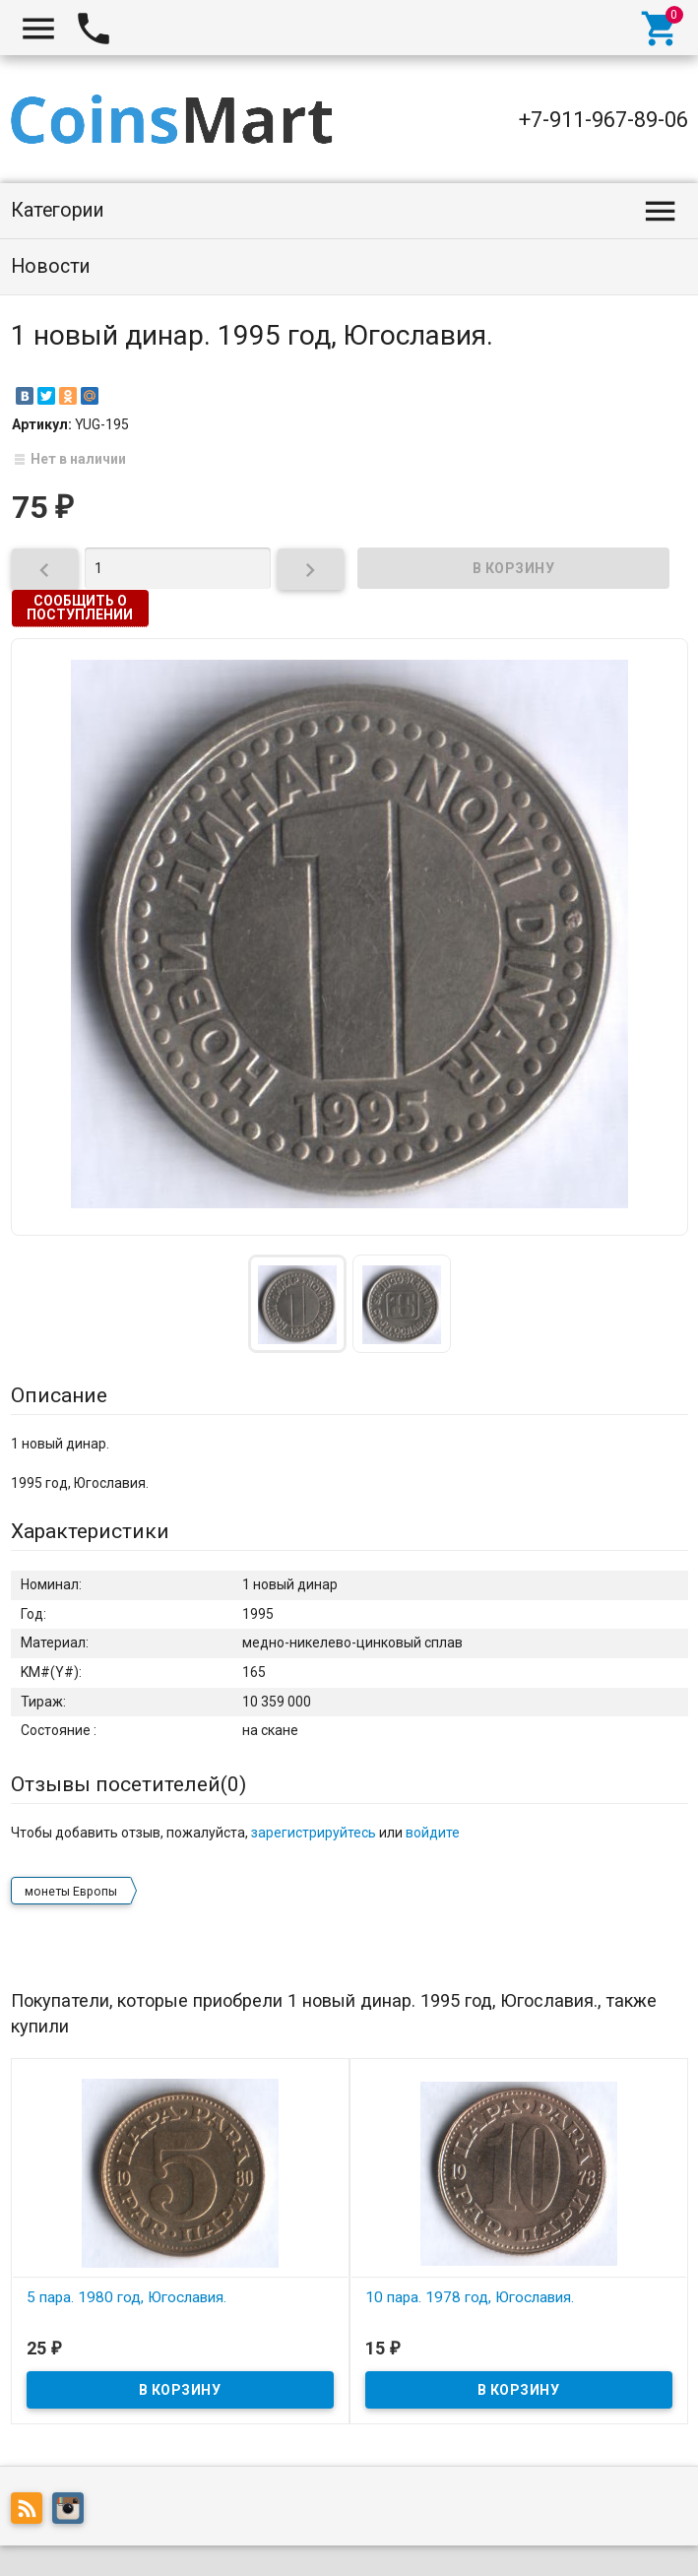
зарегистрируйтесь (313, 1832)
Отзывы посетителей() (128, 1784)
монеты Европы (71, 1892)
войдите (433, 1832)
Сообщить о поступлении (80, 607)
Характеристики (90, 1531)
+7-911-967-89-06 (603, 119)
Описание (59, 1395)
